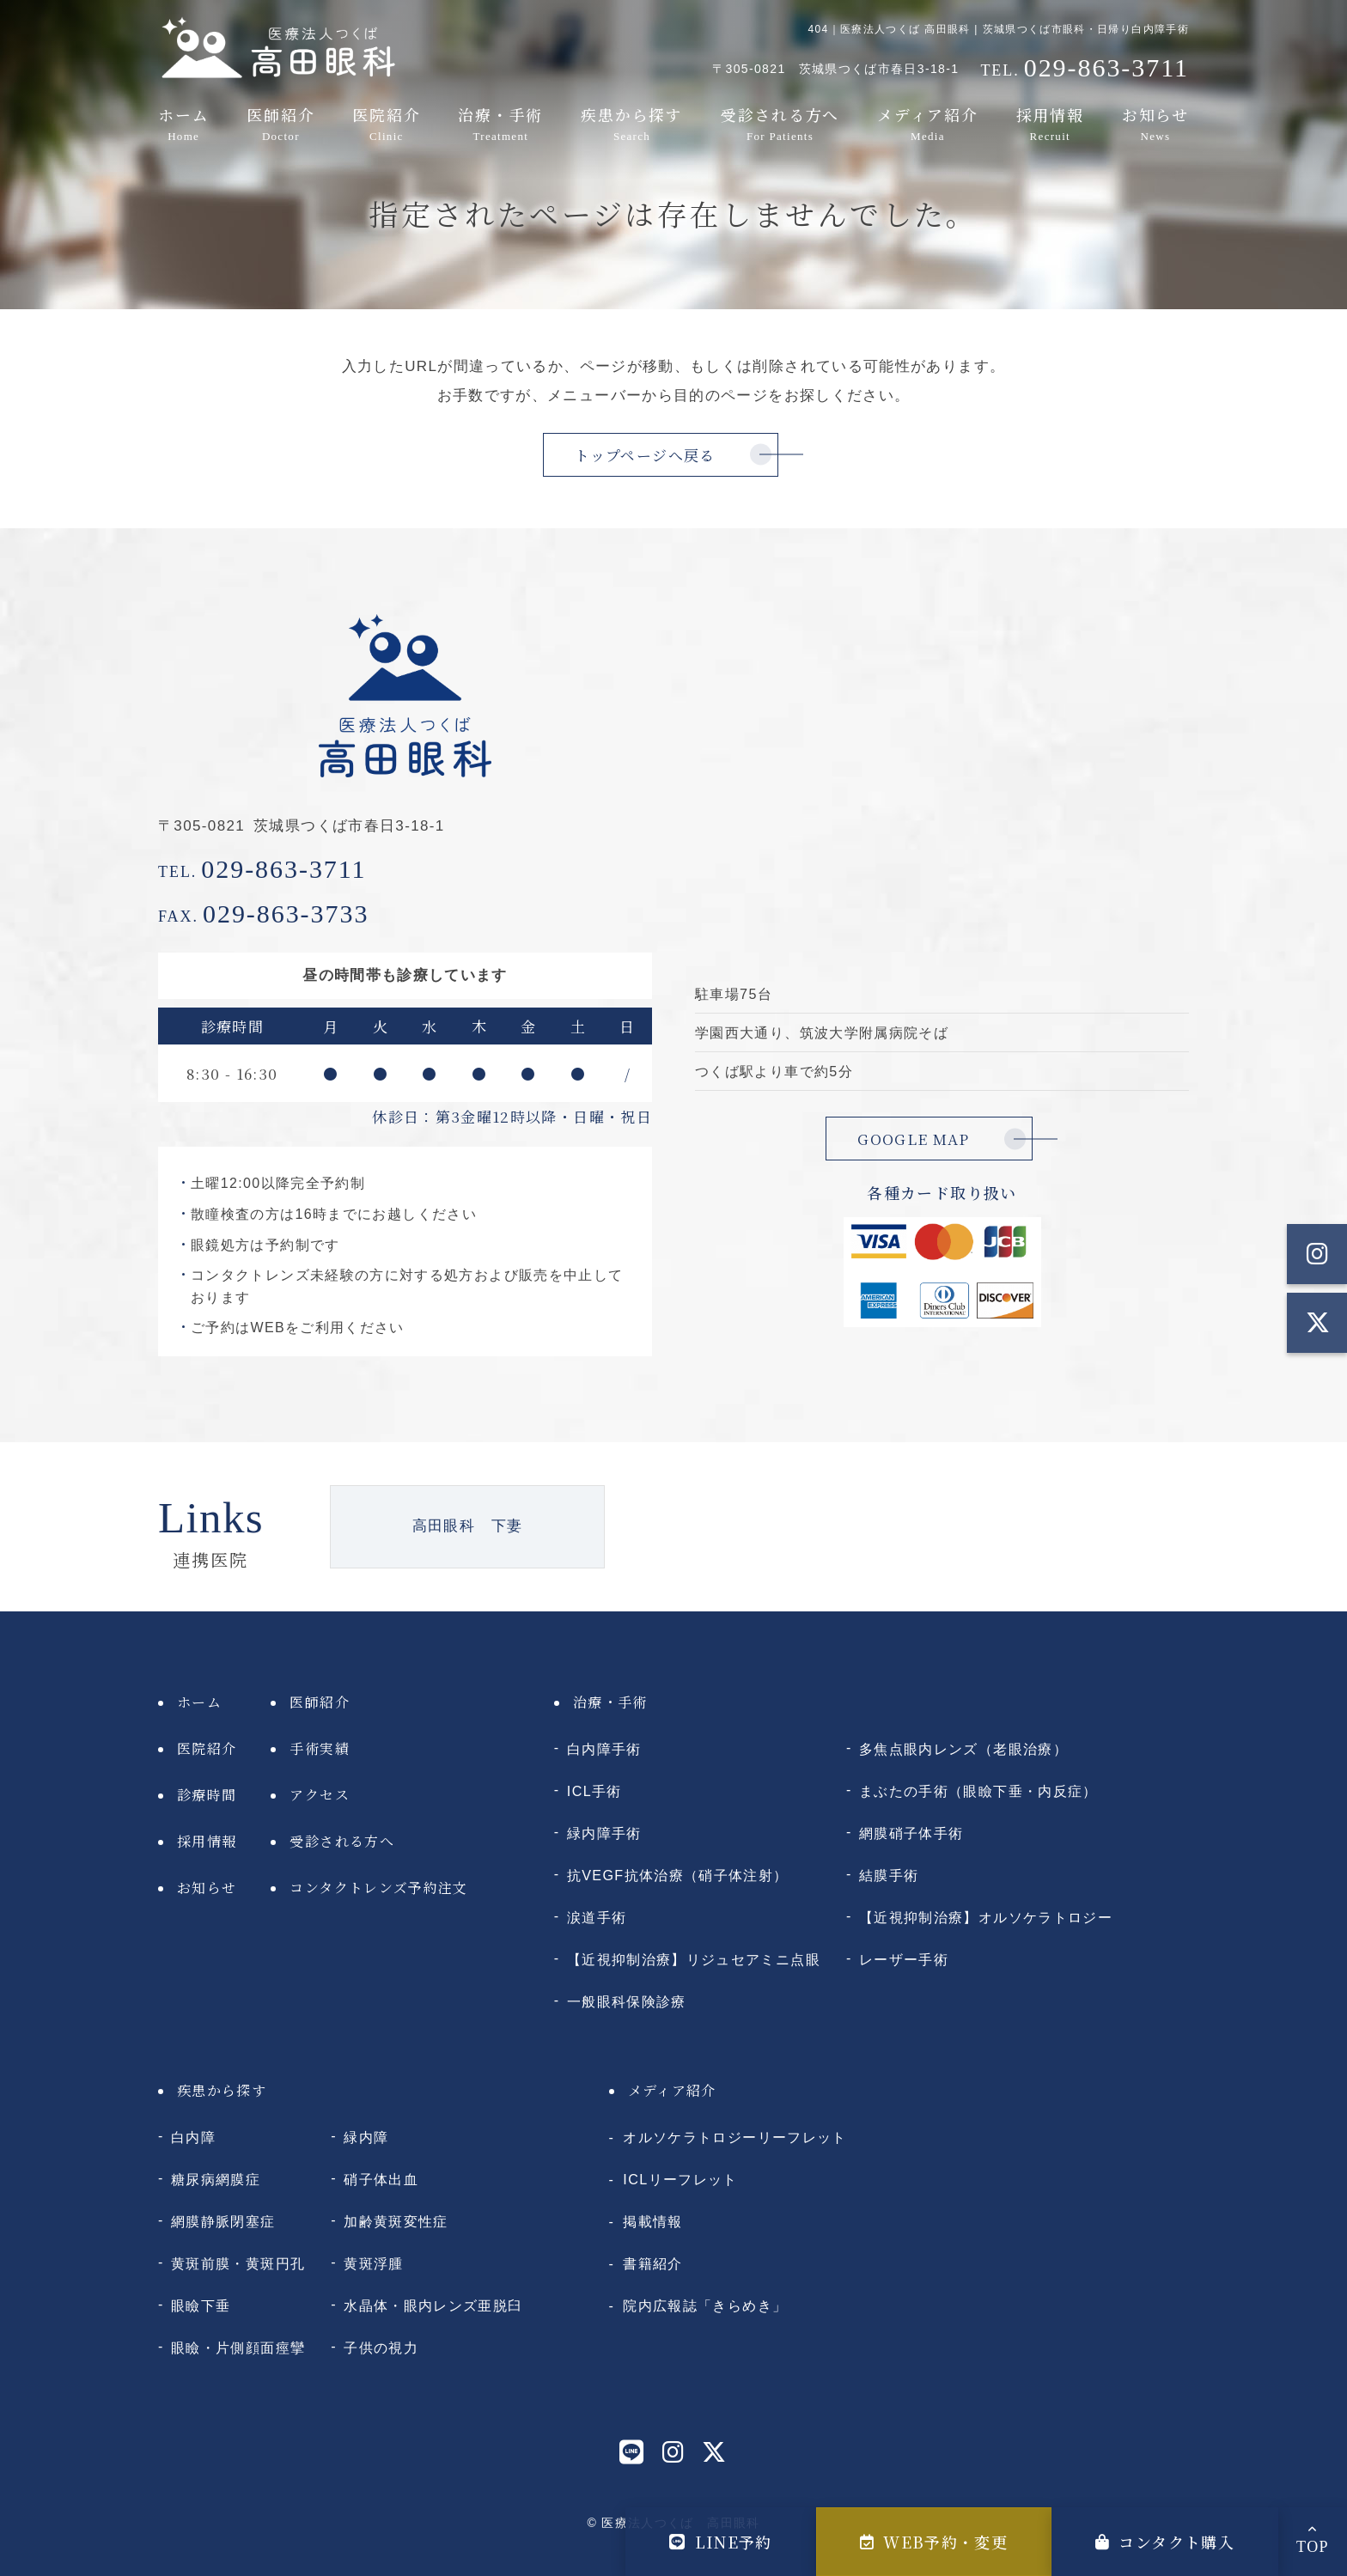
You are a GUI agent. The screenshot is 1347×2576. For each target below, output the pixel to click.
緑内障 (366, 2137)
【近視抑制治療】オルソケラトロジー (985, 1917)
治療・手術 (500, 123)
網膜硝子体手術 (911, 1833)
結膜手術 (888, 1875)
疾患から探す (632, 123)
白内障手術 (604, 1749)
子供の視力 (381, 2347)
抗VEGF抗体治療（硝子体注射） (678, 1875)
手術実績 (319, 1748)
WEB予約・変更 (934, 2541)
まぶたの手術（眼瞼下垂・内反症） (978, 1791)
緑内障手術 (604, 1833)
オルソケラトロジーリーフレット (734, 2137)
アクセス (319, 1795)
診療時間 (206, 1795)
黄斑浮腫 (373, 2263)
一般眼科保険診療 (626, 2001)
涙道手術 (596, 1917)
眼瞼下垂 (200, 2305)
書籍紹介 (652, 2263)
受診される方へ (780, 123)
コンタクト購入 (1164, 2541)
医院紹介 (386, 123)
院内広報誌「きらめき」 (705, 2305)
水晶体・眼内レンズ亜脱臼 (433, 2305)
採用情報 (1050, 123)
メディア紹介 (927, 123)
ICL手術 (594, 1791)
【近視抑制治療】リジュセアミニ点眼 (693, 1959)
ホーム (183, 123)
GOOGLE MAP (913, 1138)
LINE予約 (720, 2541)
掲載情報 (652, 2221)
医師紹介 (280, 123)
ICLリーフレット (680, 2179)
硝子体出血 (381, 2179)
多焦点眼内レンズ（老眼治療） (963, 1749)
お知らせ (1155, 123)
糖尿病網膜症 (215, 2179)
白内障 (193, 2137)
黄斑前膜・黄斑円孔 (238, 2263)
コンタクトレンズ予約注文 (378, 1887)
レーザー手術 (903, 1959)
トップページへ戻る (645, 455)
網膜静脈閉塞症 (223, 2221)
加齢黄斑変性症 (396, 2221)
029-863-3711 (262, 869)
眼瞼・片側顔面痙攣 (238, 2347)
